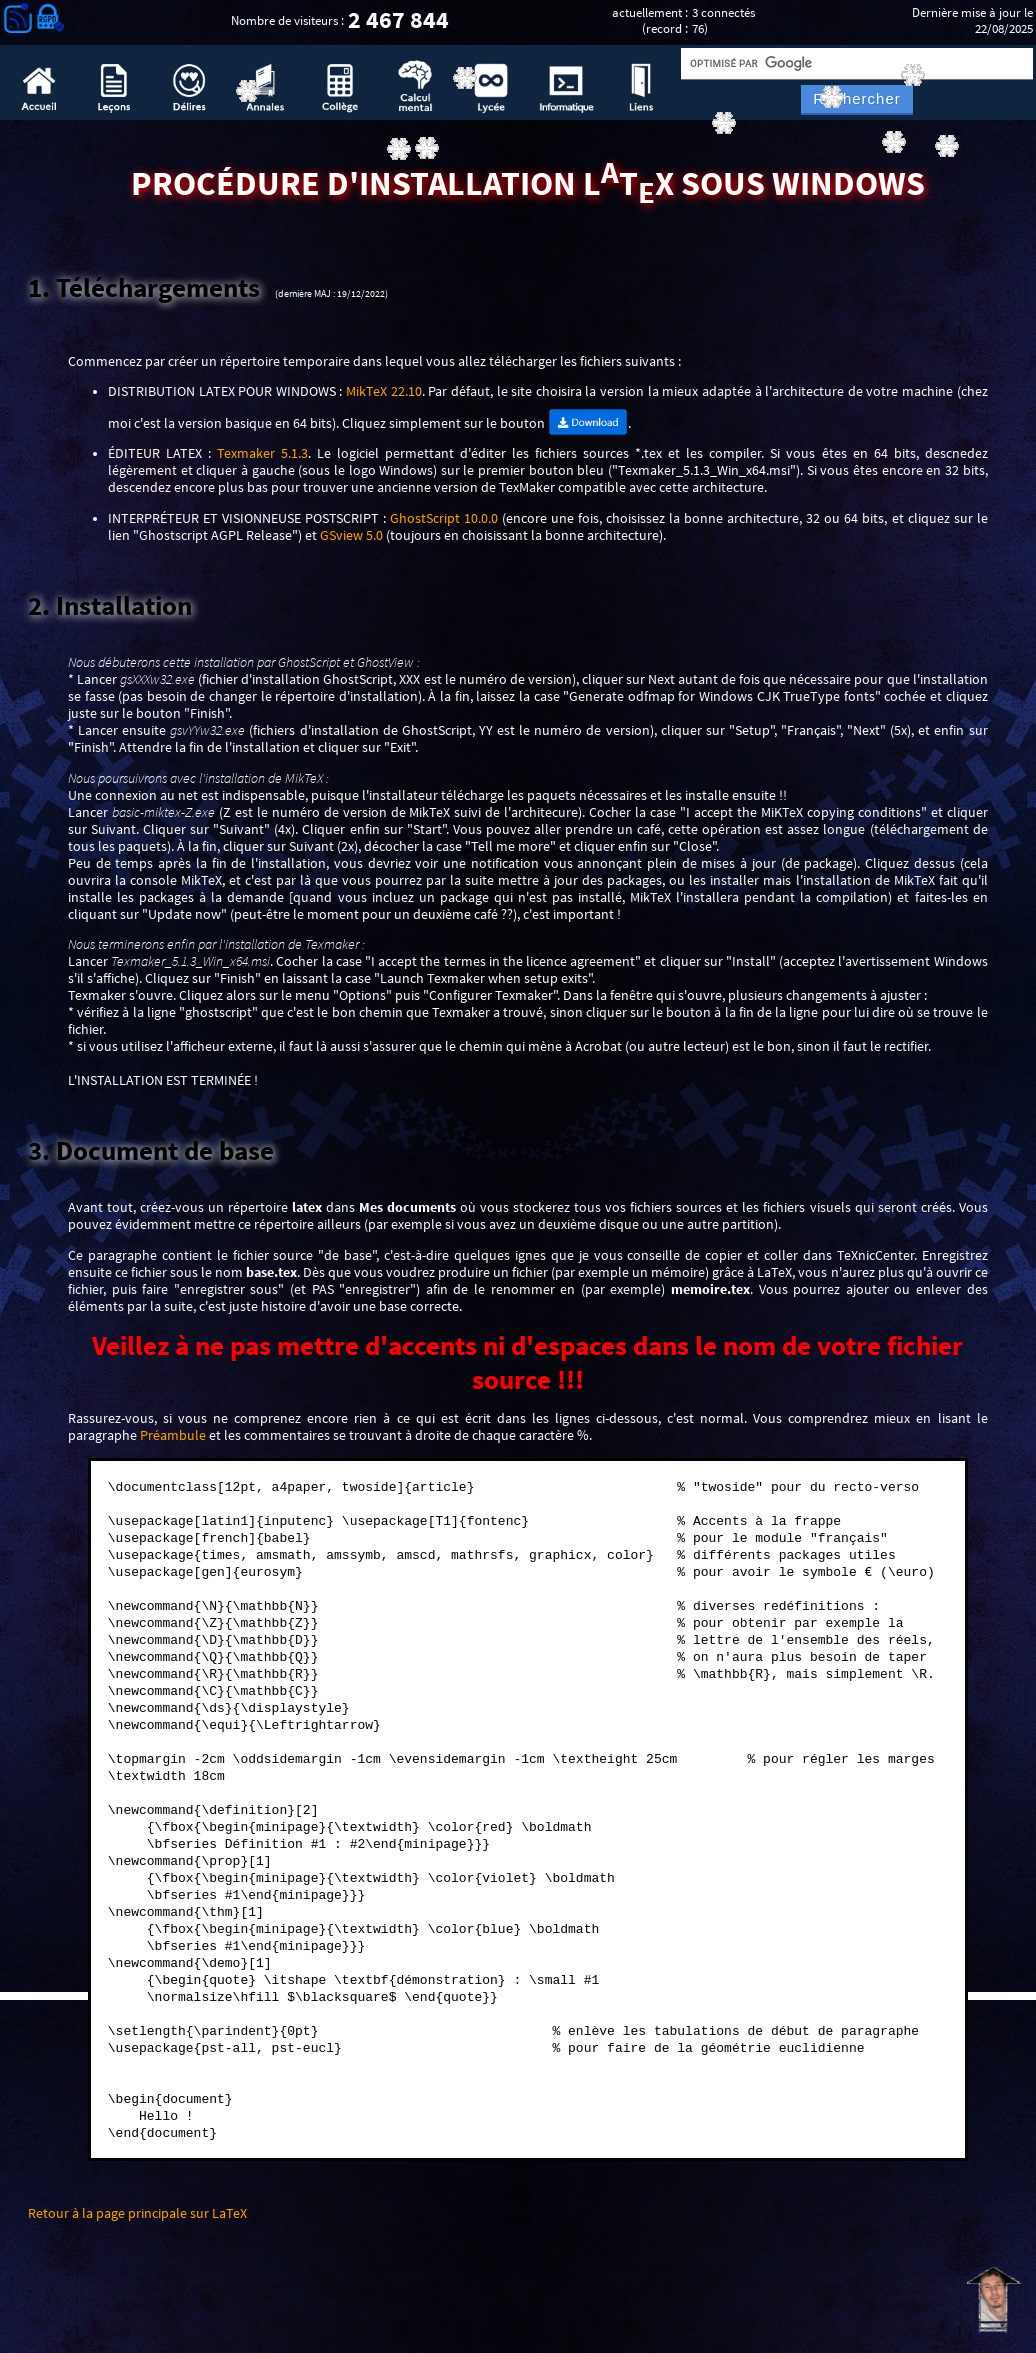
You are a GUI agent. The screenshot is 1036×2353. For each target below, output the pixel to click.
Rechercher (857, 99)
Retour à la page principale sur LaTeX (137, 2213)
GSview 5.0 (351, 535)
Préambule (173, 1435)
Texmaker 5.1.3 (262, 453)
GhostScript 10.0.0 (444, 518)
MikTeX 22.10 (384, 391)
